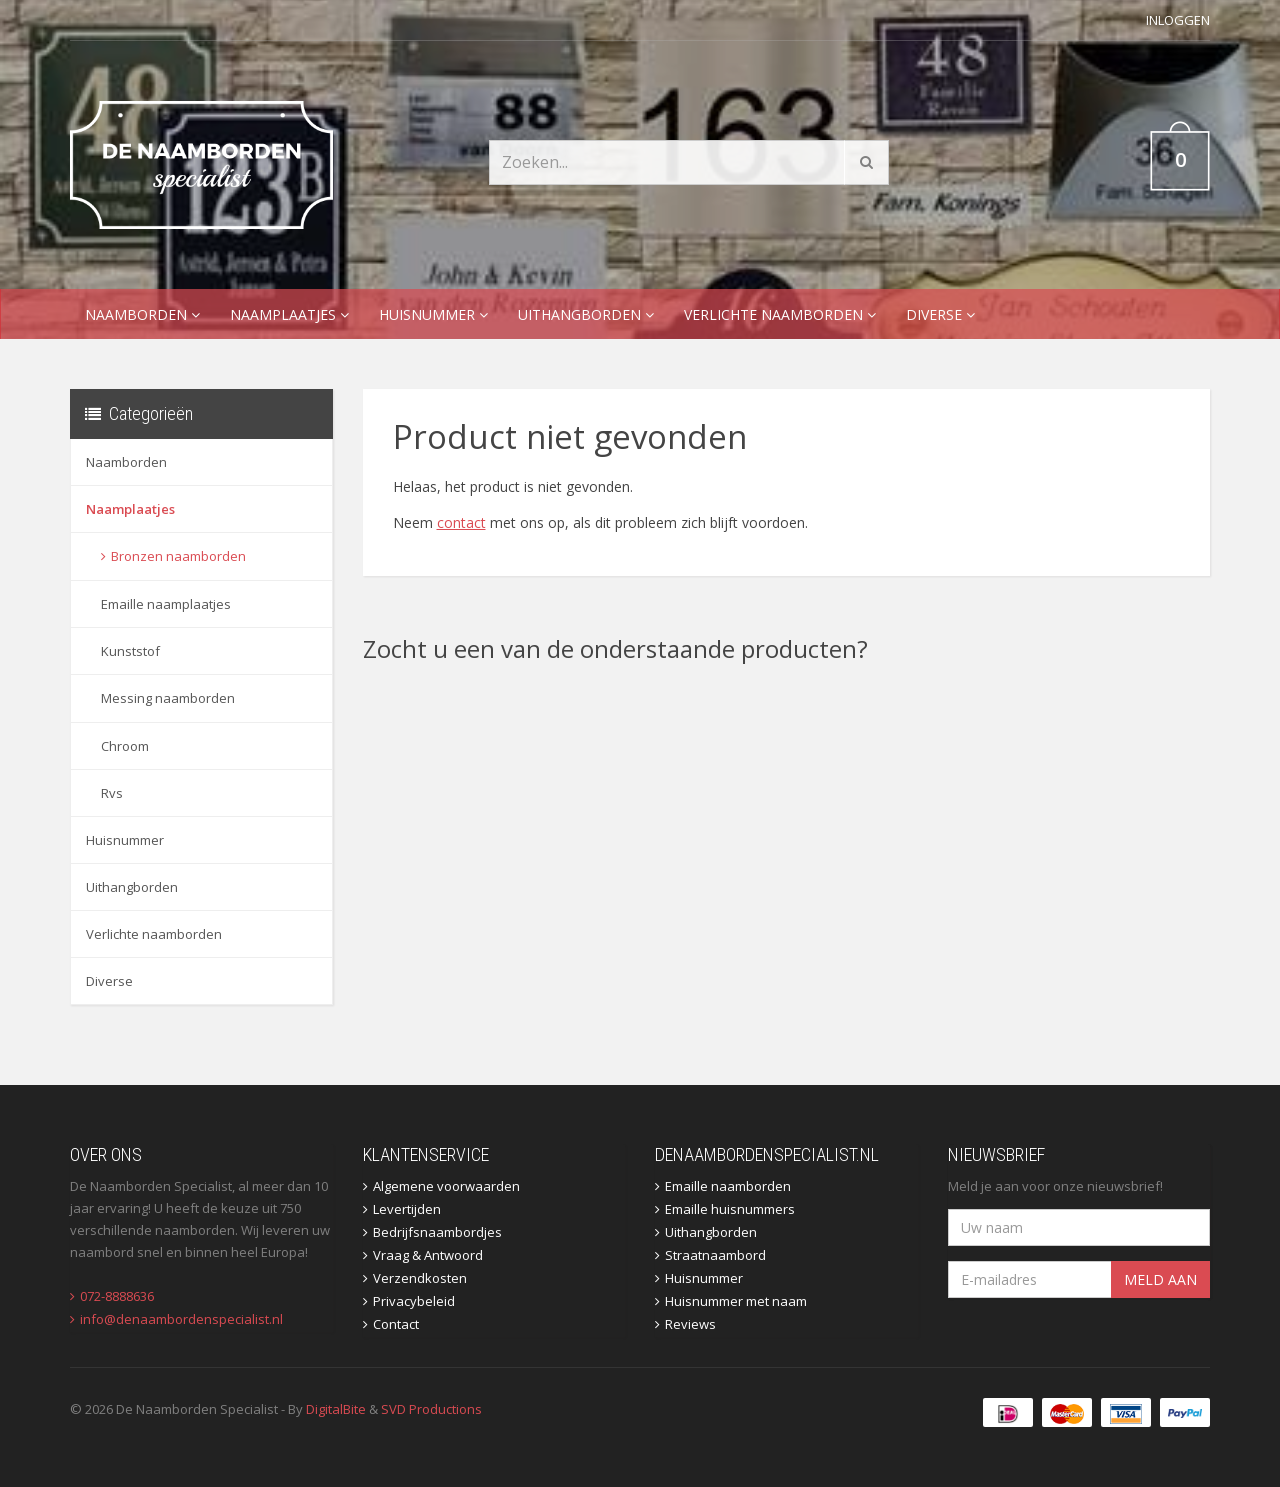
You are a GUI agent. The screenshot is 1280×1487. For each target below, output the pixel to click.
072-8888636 (117, 1296)
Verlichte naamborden (780, 314)
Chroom (125, 746)
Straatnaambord (715, 1255)
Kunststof (130, 651)
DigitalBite (336, 1409)
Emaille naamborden (728, 1186)
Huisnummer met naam (736, 1301)
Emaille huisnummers (730, 1209)
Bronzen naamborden (178, 556)
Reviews (690, 1324)
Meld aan (1160, 1279)
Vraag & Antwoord (428, 1255)
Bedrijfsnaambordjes (437, 1232)
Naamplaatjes (289, 314)
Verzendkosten (420, 1278)
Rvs (112, 793)
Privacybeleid (414, 1301)
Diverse (940, 314)
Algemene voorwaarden (446, 1186)
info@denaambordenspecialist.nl (181, 1319)
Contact (396, 1324)
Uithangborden (586, 314)
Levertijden (407, 1209)
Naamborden (142, 314)
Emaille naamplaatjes (166, 604)
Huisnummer (433, 314)
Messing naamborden (168, 698)
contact (461, 522)
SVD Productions (431, 1409)
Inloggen (1178, 20)
